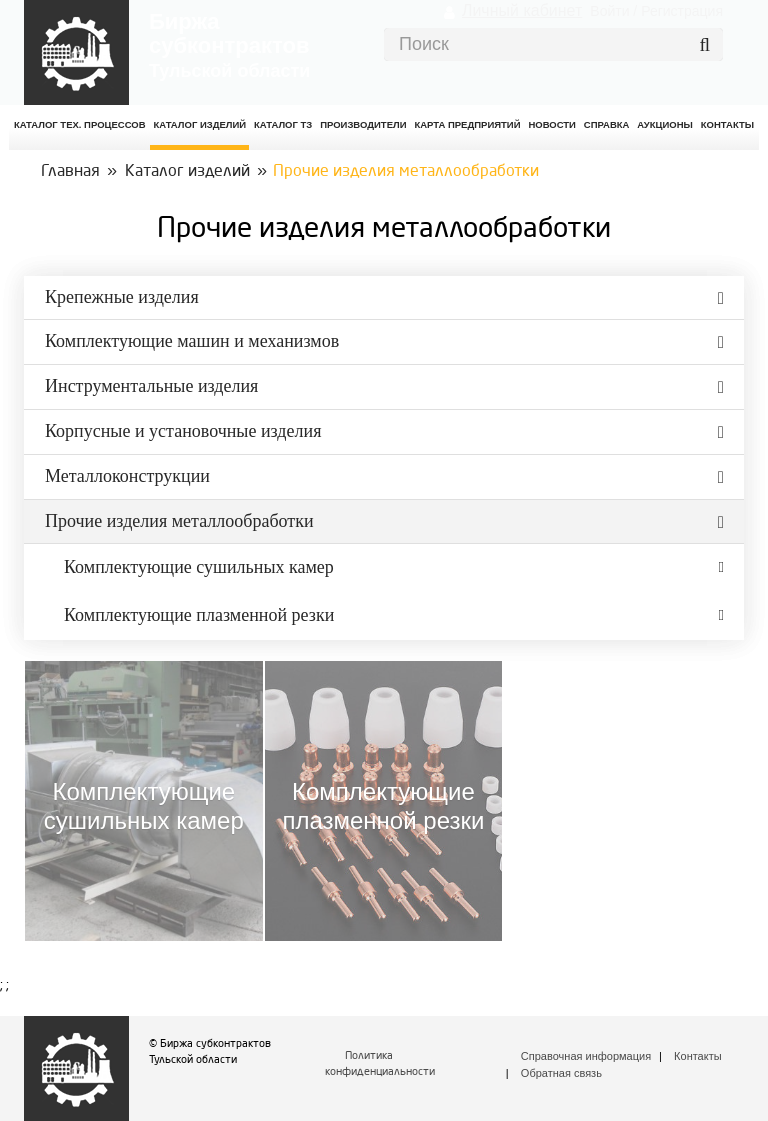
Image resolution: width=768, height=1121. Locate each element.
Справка (607, 124)
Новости (552, 124)
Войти (609, 11)
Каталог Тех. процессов (80, 124)
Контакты (698, 1056)
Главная (70, 172)
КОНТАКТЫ (727, 124)
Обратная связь (561, 1073)
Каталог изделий (199, 124)
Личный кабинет (522, 10)
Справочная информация (586, 1056)
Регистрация (682, 11)
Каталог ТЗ (283, 124)
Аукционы (665, 124)
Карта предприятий (467, 124)
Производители (363, 124)
